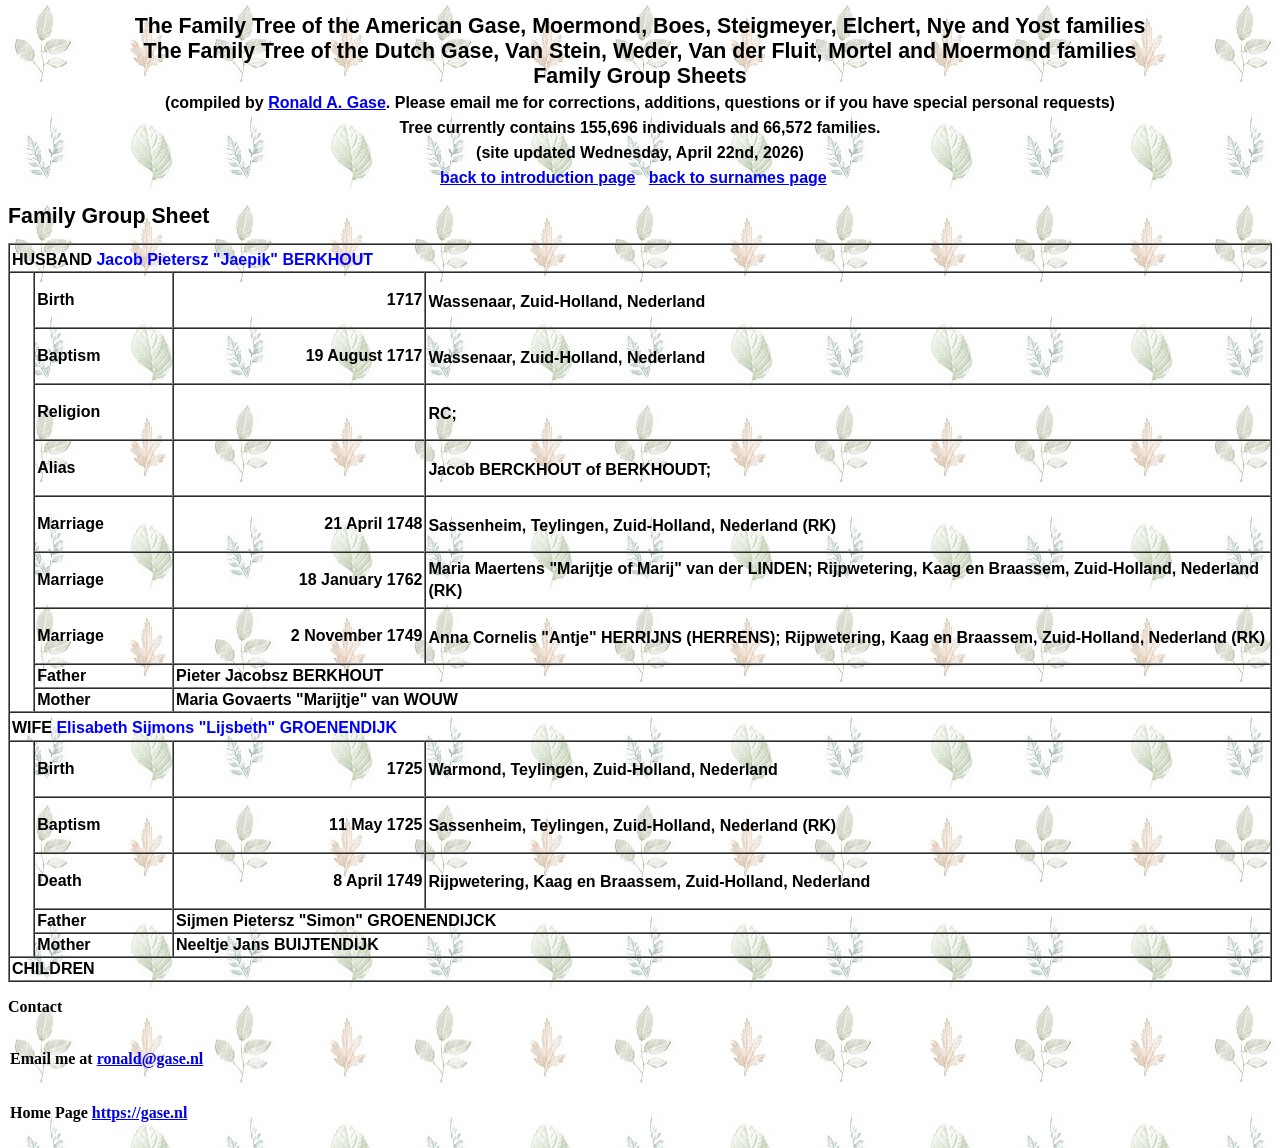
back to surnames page (738, 177)
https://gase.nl (140, 1112)
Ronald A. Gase (327, 102)
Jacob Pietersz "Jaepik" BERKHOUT (234, 259)
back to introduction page (538, 177)
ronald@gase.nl (150, 1058)
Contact (35, 1006)
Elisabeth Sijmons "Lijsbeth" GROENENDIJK (226, 728)
